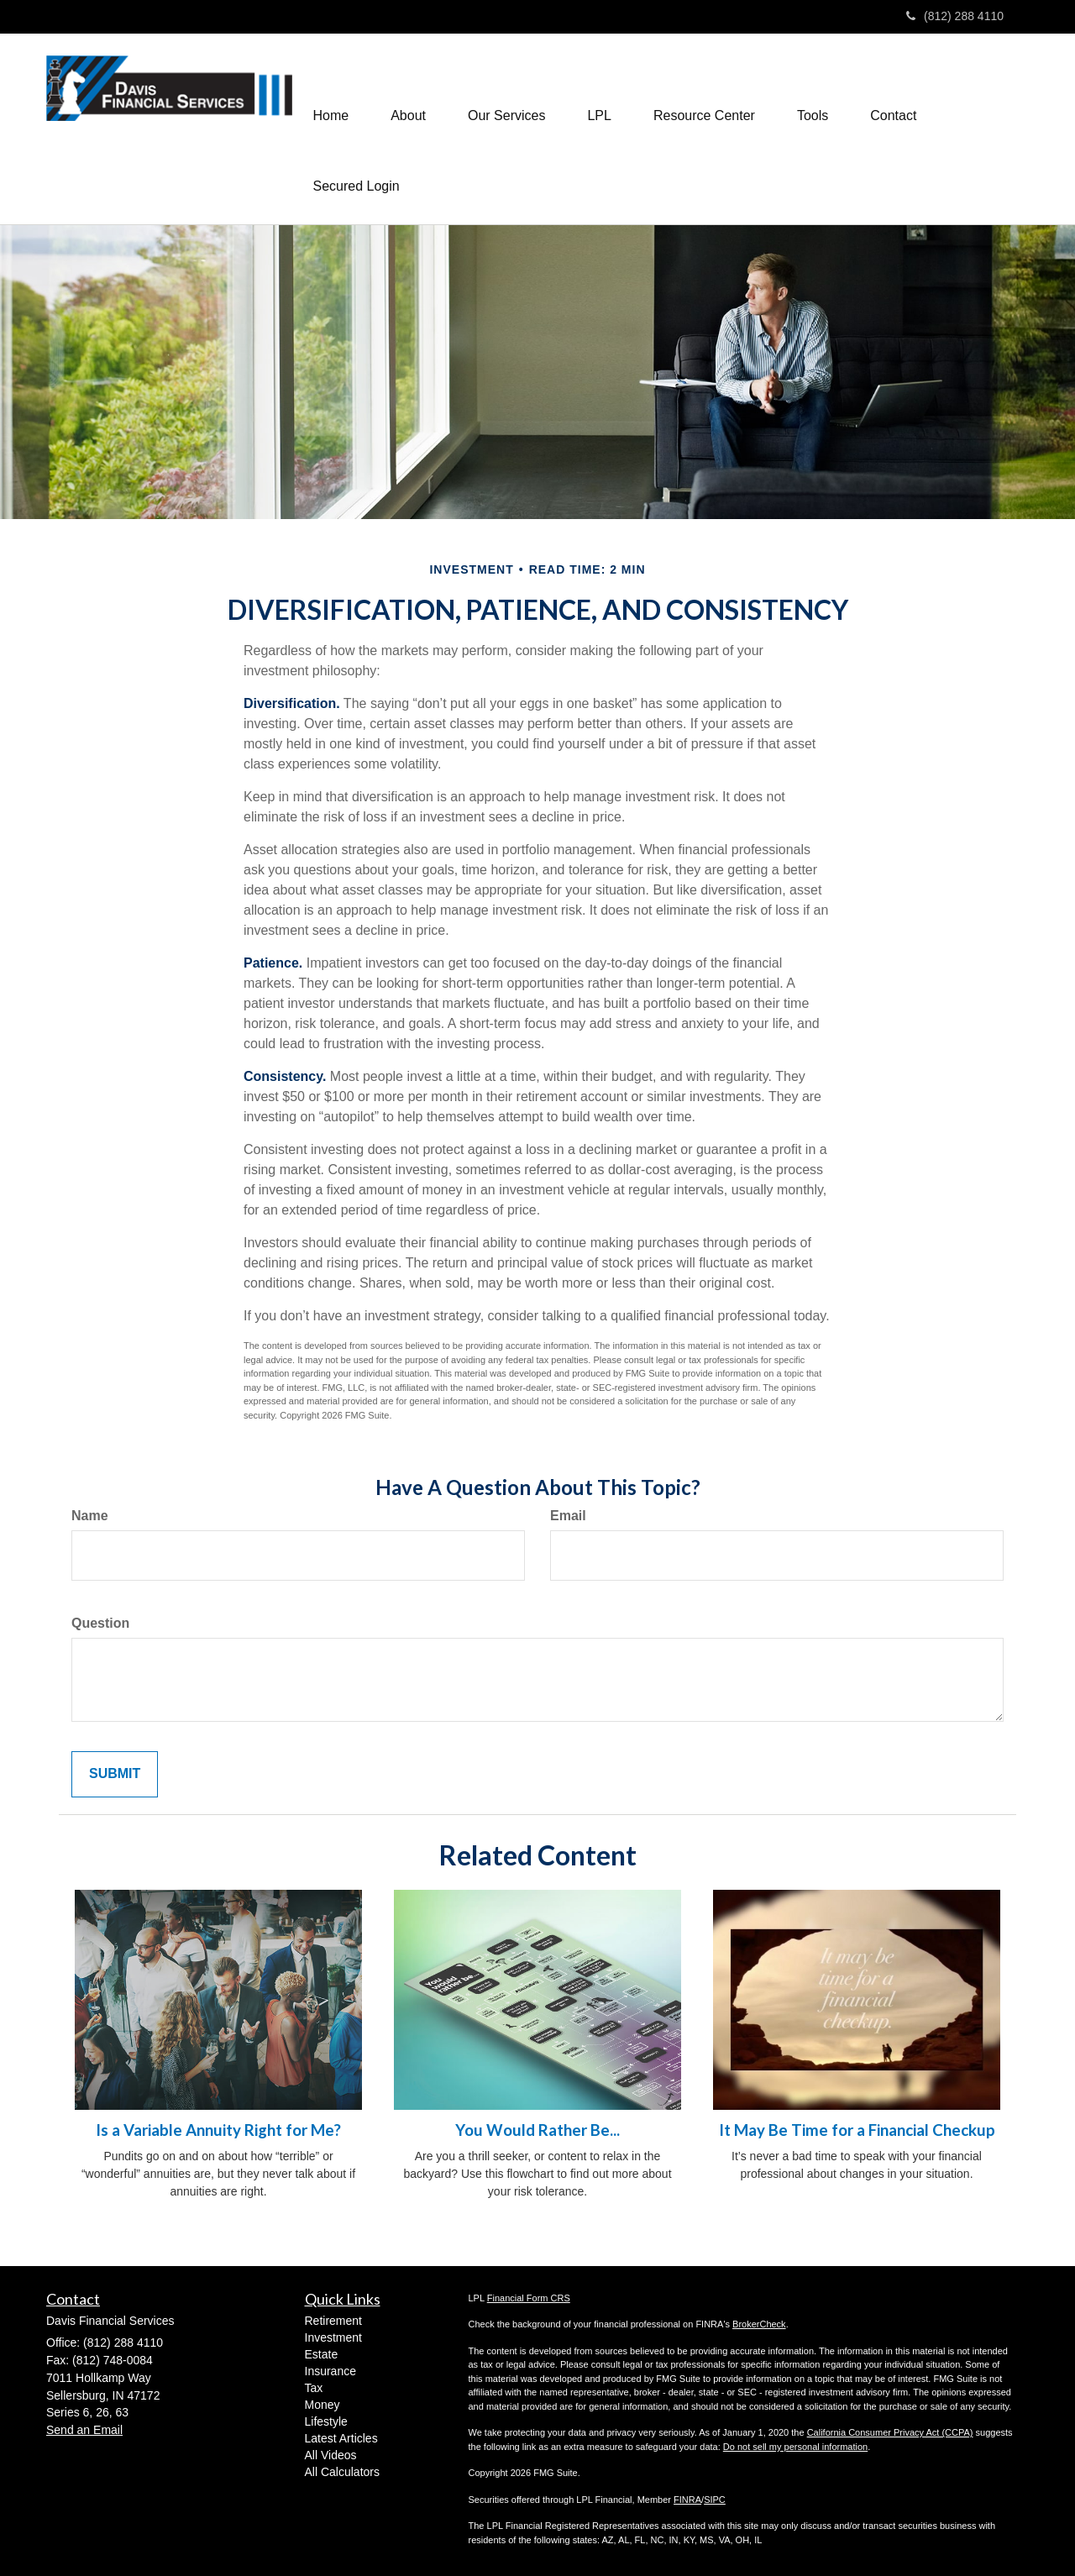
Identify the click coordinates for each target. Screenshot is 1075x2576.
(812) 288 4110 (955, 16)
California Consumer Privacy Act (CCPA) (890, 2432)
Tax (314, 2388)
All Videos (331, 2455)
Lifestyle (326, 2421)
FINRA (687, 2500)
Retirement (333, 2320)
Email (568, 1515)
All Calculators (342, 2472)
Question (100, 1623)
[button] (408, 93)
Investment (333, 2337)
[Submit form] (114, 1774)
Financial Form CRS (528, 2298)
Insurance (330, 2371)
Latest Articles (341, 2438)
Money (322, 2404)
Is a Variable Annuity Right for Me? (218, 2130)
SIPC (715, 2500)
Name (89, 1515)
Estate (321, 2354)
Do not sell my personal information (795, 2447)
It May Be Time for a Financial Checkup (857, 2130)
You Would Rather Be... (537, 2130)
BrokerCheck (759, 2324)
